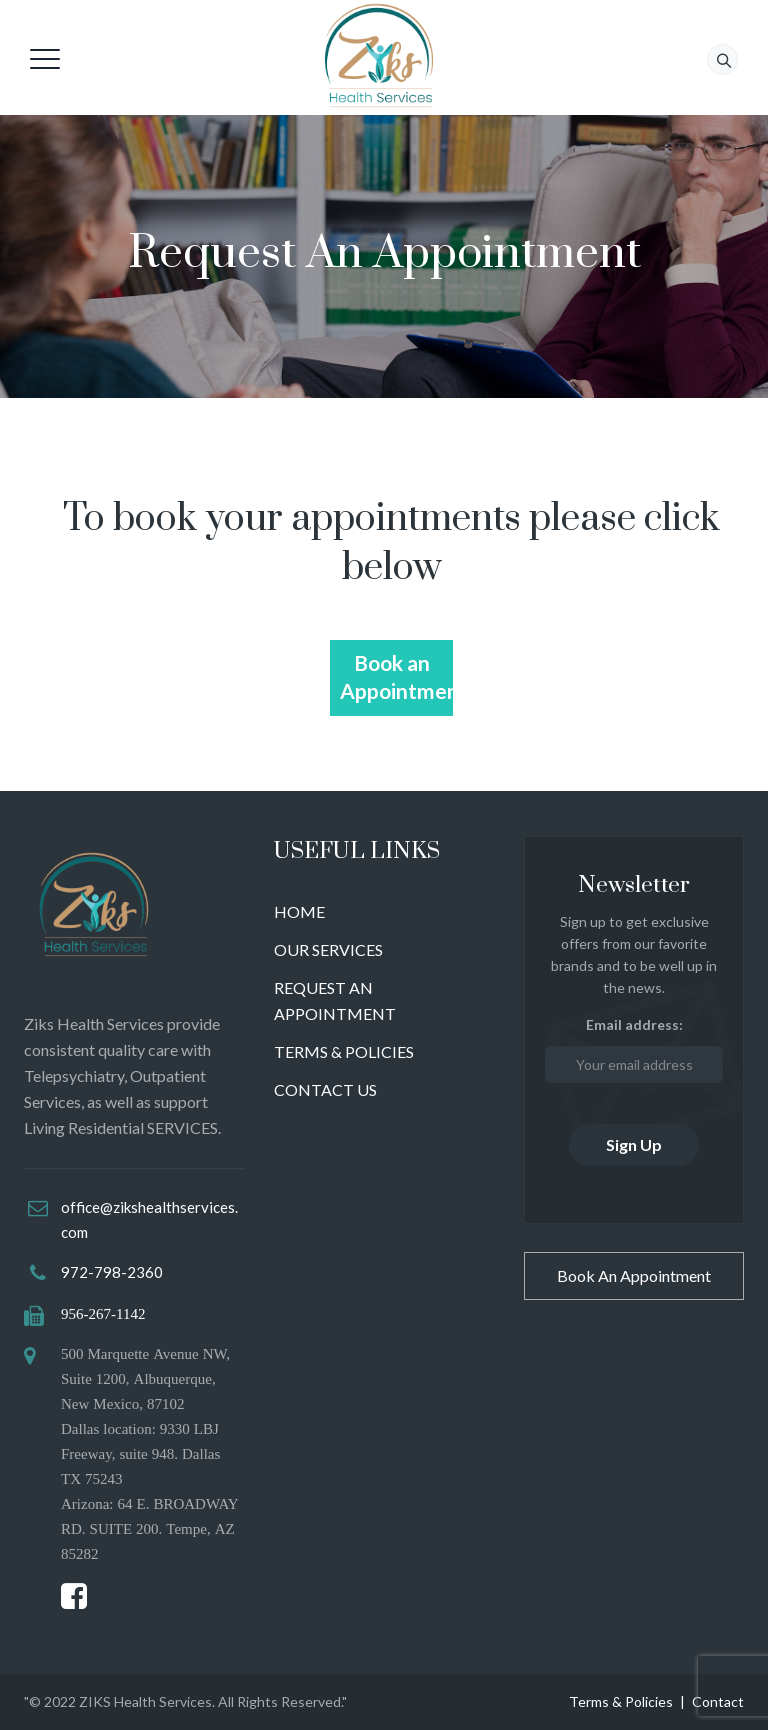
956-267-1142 (103, 1313)
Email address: (634, 1049)
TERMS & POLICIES (344, 1051)
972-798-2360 (112, 1272)
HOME (299, 911)
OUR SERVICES (328, 949)
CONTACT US (325, 1089)
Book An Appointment (634, 1275)
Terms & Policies (621, 1701)
